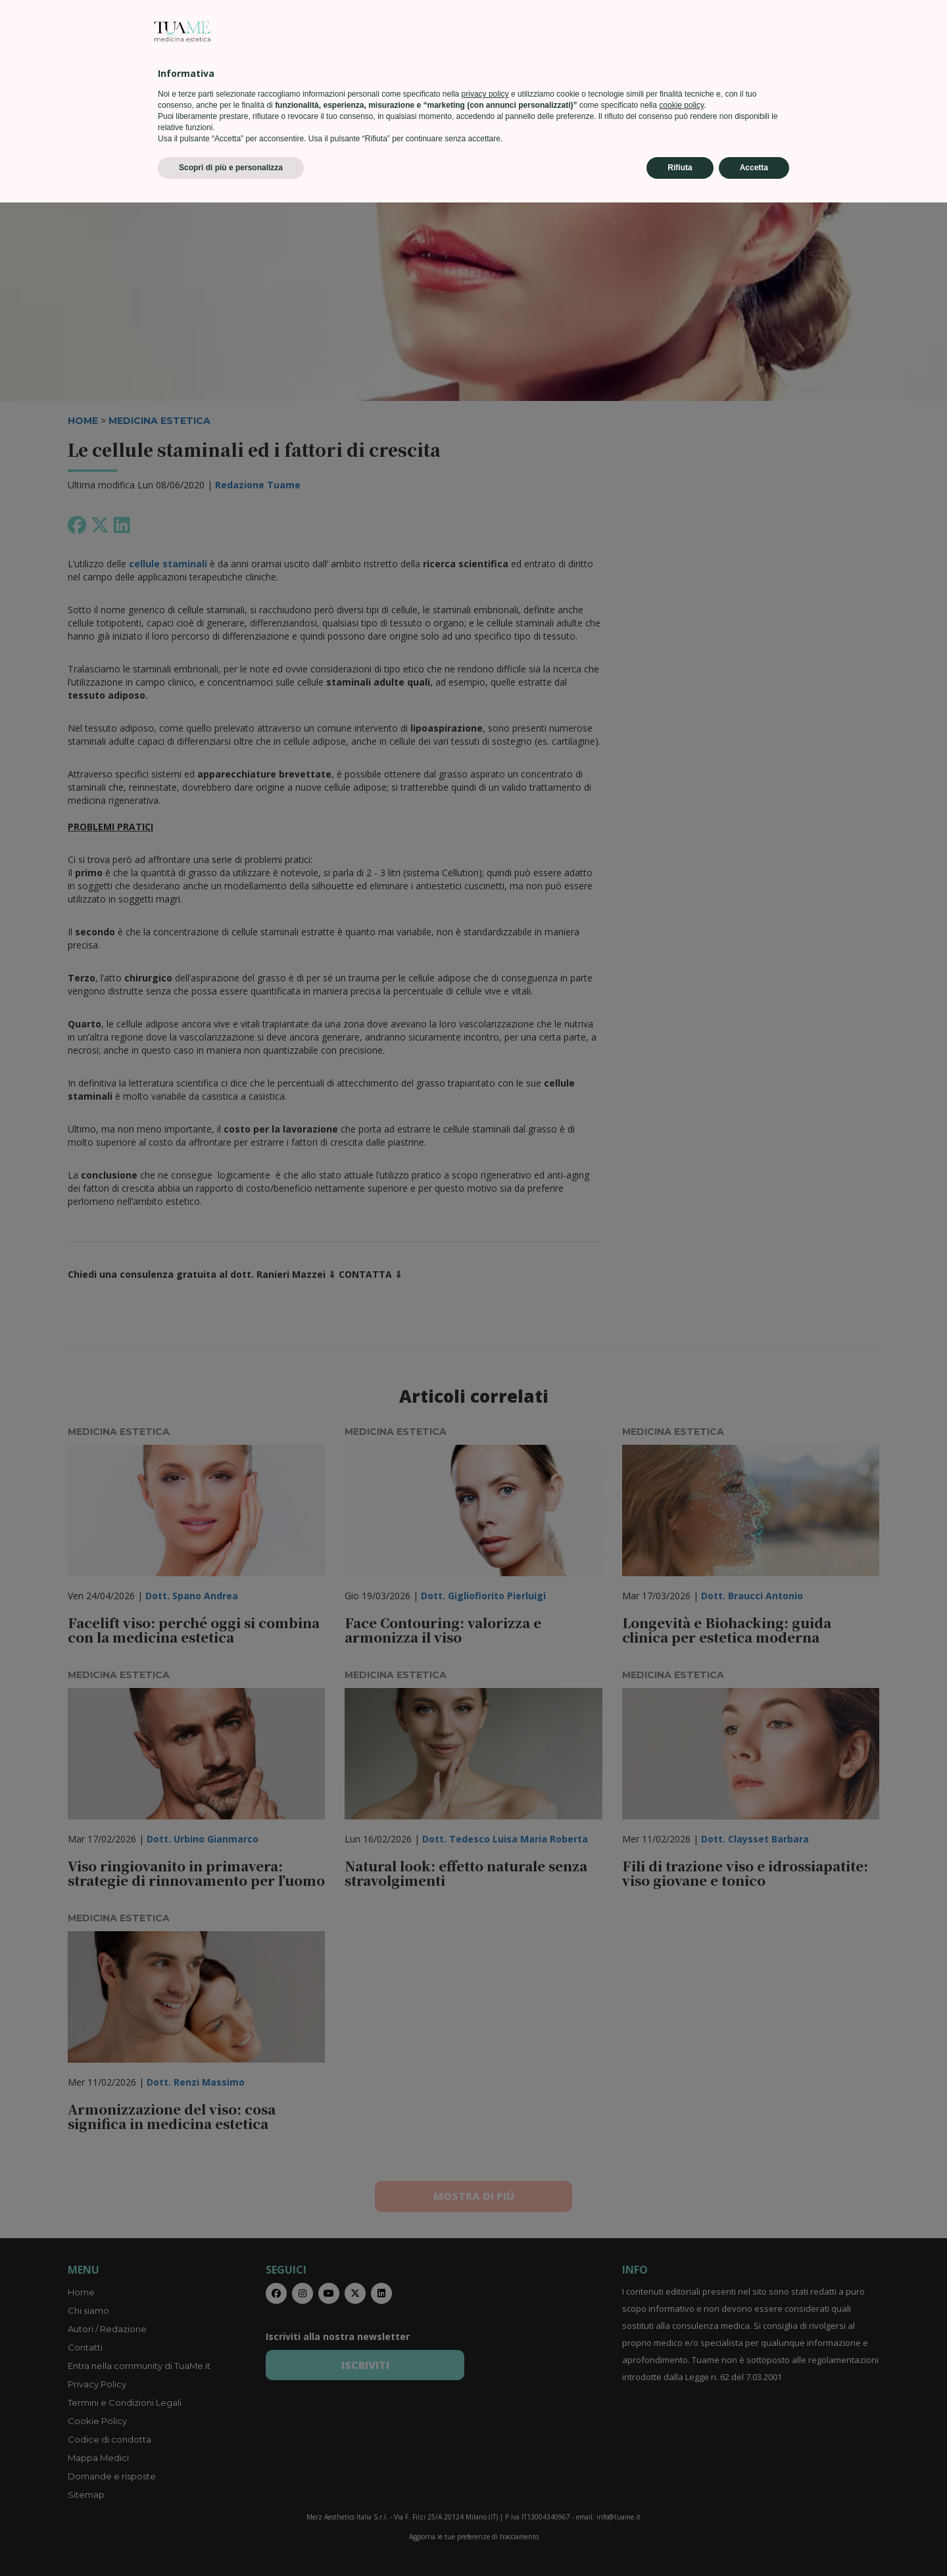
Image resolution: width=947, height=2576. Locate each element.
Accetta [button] (754, 2541)
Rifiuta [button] (680, 2541)
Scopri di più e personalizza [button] (231, 2541)
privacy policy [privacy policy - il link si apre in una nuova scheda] (485, 2467)
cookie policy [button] (681, 2478)
